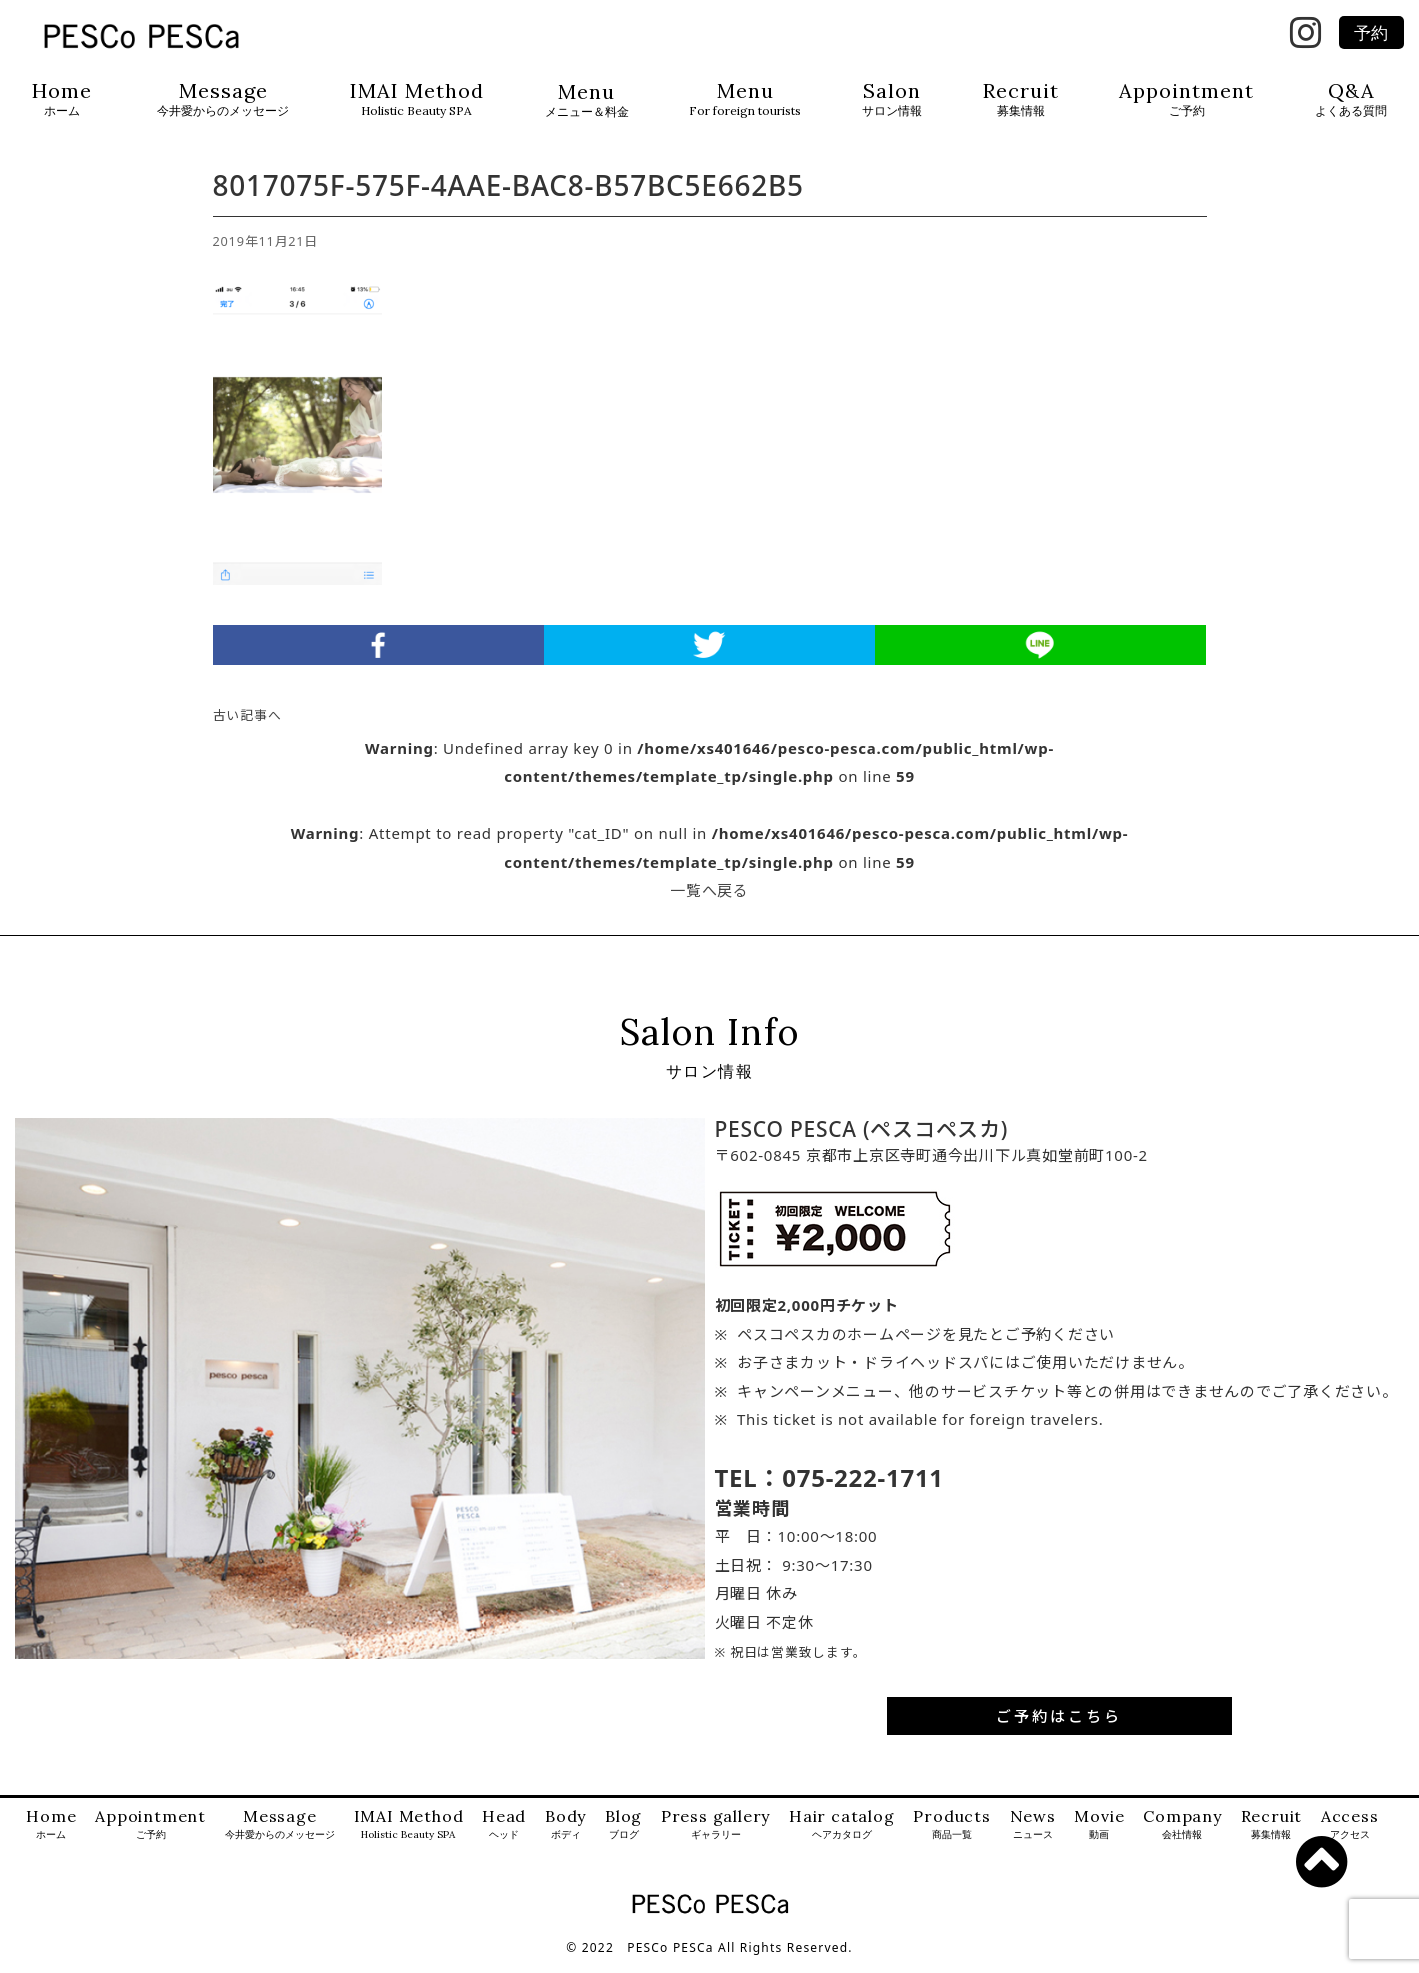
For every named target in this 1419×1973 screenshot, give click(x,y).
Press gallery (715, 1834)
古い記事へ (247, 725)
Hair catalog (842, 1834)
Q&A (1351, 99)
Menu (587, 100)
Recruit (1021, 99)
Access (1350, 1834)
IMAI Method (417, 99)
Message (223, 99)
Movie (1099, 1834)
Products (951, 1834)
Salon (892, 99)
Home (62, 99)
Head (504, 1834)
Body (565, 1834)
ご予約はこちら (1059, 1725)
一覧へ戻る (709, 900)
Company (1182, 1834)
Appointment (1186, 99)
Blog (623, 1834)
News (1033, 1834)
